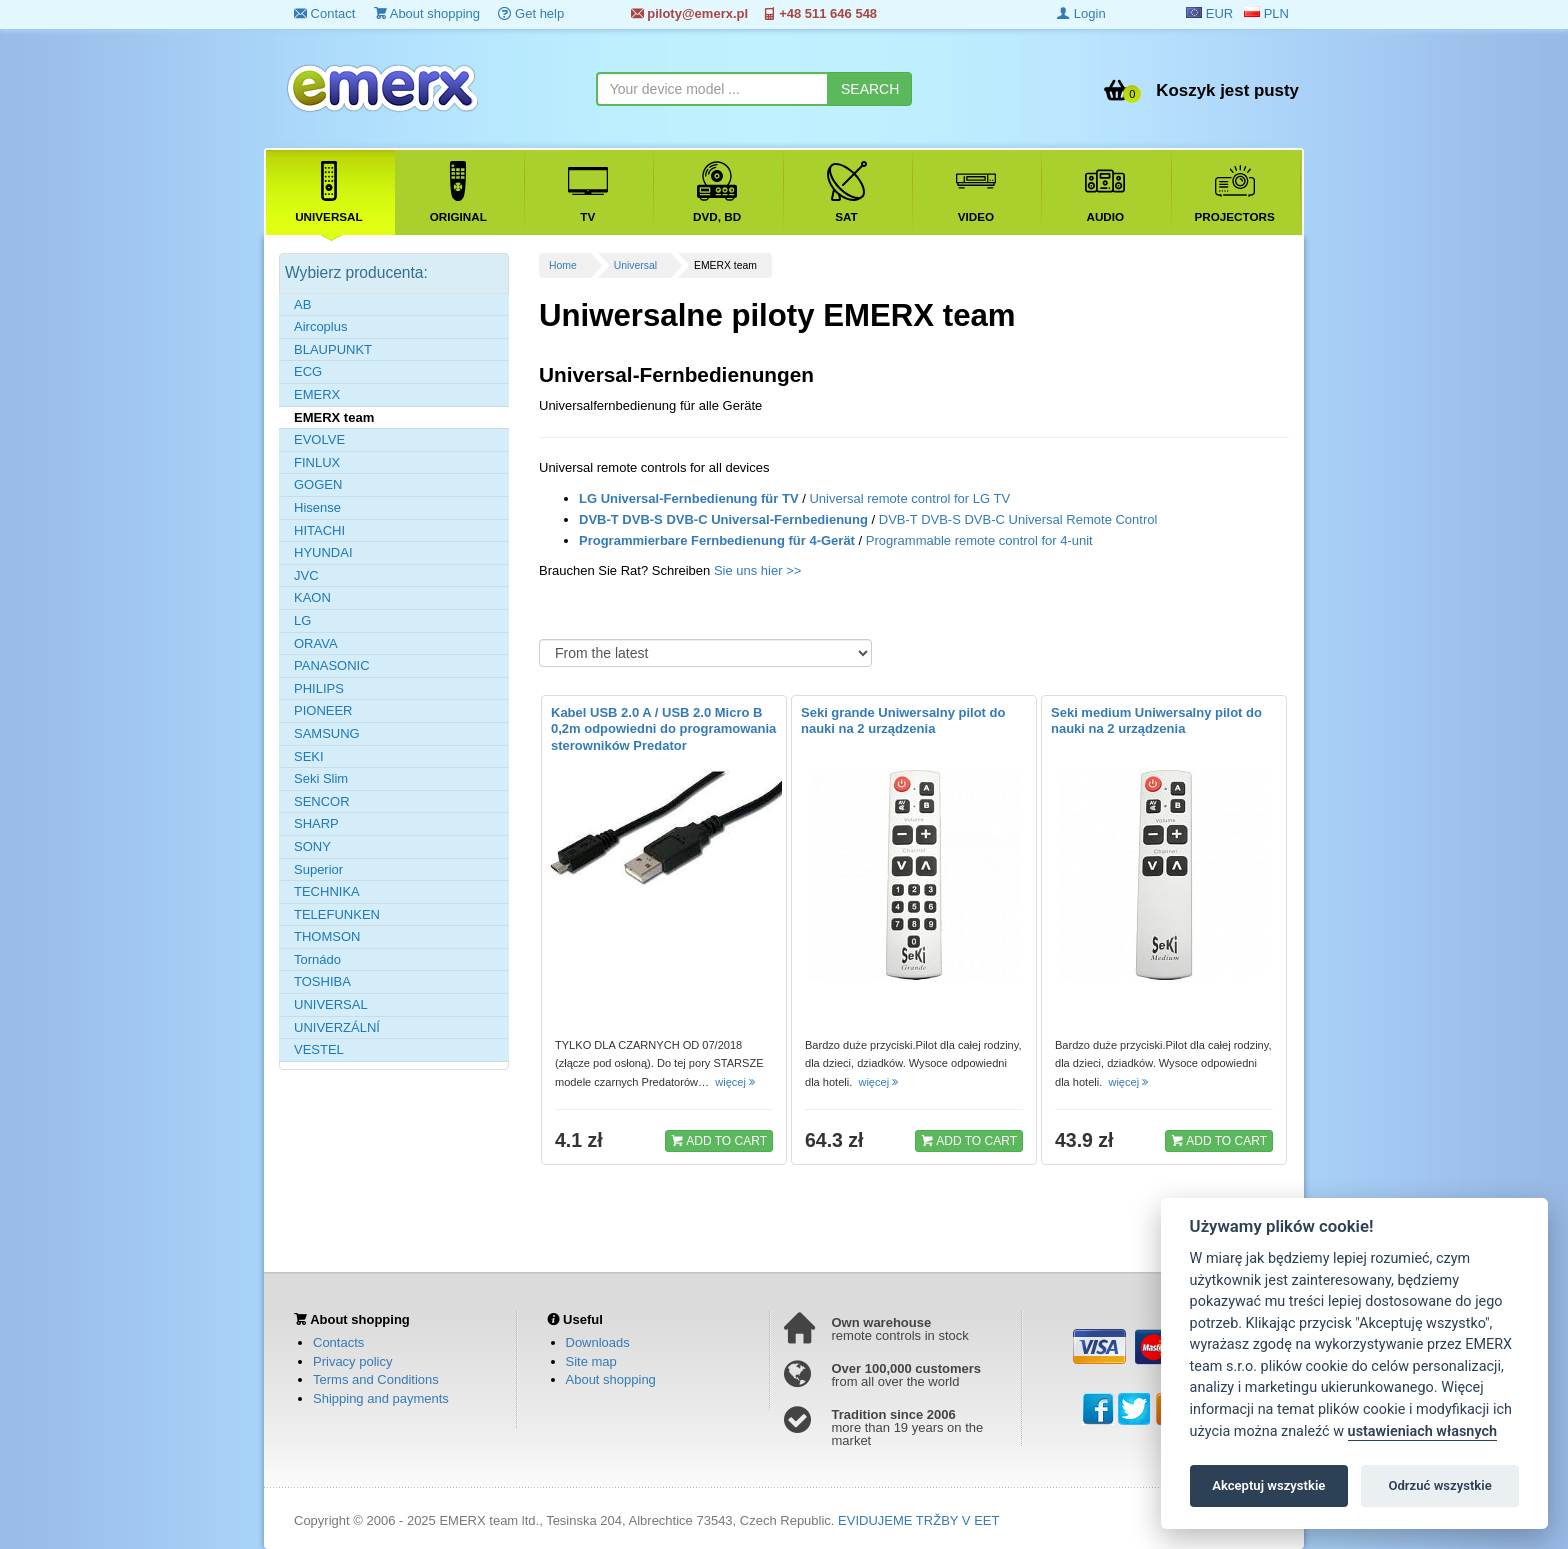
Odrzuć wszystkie (1439, 1485)
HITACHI (319, 530)
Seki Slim (321, 778)
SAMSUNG (327, 733)
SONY (312, 846)
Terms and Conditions (376, 1379)
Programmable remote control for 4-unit (979, 540)
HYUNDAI (323, 552)
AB (302, 304)
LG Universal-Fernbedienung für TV (689, 498)
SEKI (309, 756)
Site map (591, 1361)
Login (1081, 13)
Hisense (317, 507)
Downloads (598, 1342)
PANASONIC (332, 665)
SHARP (316, 823)
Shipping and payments (381, 1398)
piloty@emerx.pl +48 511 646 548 (754, 13)
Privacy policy (352, 1361)
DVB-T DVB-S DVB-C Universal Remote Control (1018, 519)
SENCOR (322, 801)
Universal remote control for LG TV (909, 498)
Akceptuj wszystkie (1268, 1485)
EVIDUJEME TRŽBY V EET (918, 1520)
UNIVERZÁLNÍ (337, 1027)
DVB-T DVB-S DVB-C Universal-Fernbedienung (723, 519)
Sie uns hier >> (757, 570)
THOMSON (327, 936)
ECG (308, 371)
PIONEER (323, 710)
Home (563, 265)
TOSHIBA (322, 981)
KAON (312, 597)
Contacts (338, 1342)
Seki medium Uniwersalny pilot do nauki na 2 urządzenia (1156, 721)
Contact (324, 13)
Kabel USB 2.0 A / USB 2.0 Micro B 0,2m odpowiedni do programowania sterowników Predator (663, 729)
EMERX (317, 394)
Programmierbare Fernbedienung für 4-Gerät (717, 540)
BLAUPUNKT (333, 349)
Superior (318, 869)
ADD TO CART (719, 1140)
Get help (531, 13)
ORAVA (316, 643)
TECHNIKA (327, 891)
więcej (736, 1082)
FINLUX (317, 462)
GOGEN (318, 484)
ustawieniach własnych (1422, 1431)
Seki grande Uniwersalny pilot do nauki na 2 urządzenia (903, 721)
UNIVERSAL (331, 1004)
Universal (635, 265)
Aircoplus (320, 326)
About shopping (427, 13)
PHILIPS (319, 688)
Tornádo (317, 959)
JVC (306, 575)
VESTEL (319, 1049)
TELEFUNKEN (337, 914)
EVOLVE (319, 439)
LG (302, 620)
